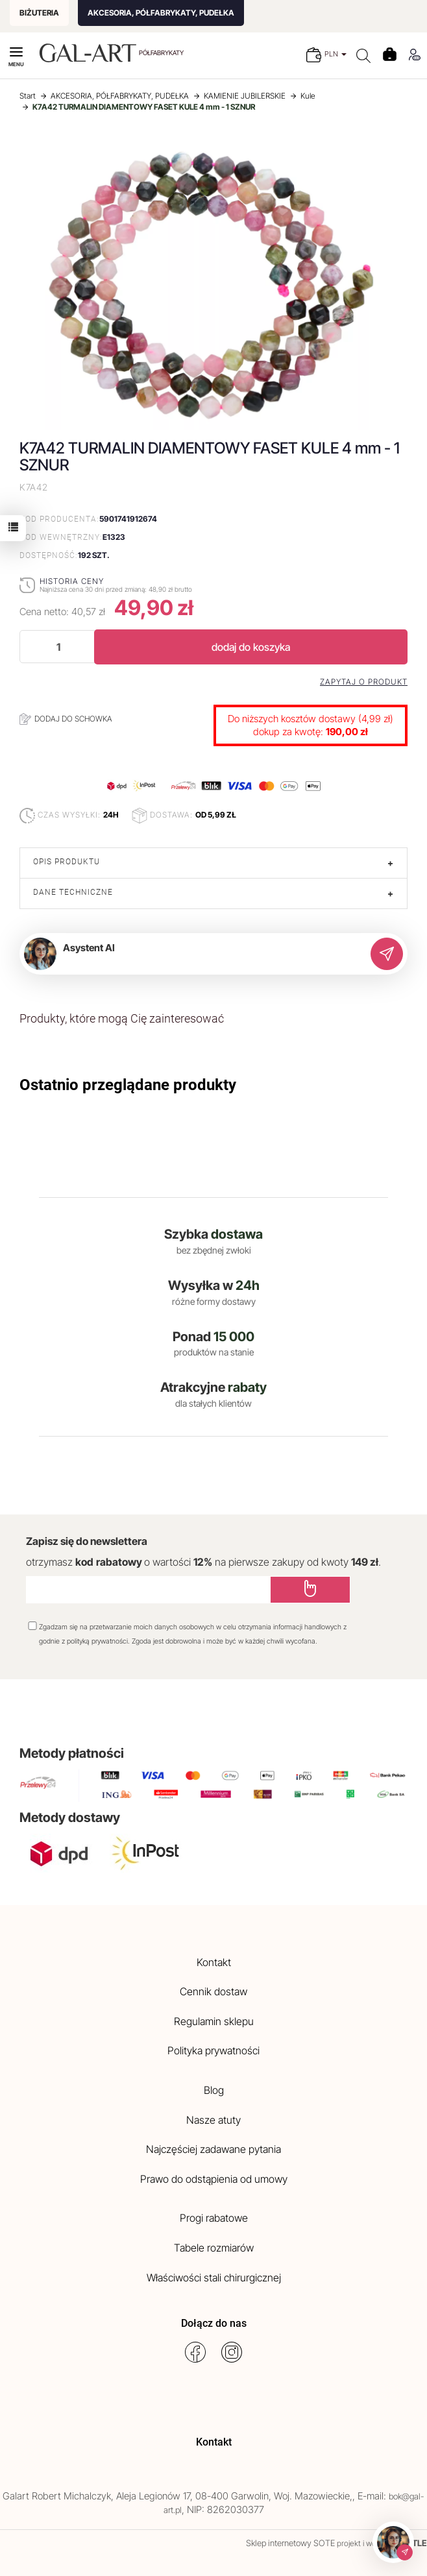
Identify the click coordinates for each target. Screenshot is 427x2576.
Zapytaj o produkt (364, 682)
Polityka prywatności (213, 2050)
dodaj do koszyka (251, 646)
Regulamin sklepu (214, 2021)
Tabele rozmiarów (214, 2247)
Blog (214, 2090)
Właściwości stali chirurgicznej (214, 2277)
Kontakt (214, 1962)
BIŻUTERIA (39, 13)
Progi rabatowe (214, 2217)
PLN (335, 53)
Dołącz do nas (214, 2323)
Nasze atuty (213, 2119)
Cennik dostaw (213, 1991)
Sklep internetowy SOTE (290, 2543)
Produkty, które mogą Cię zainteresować (121, 1018)
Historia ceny (72, 581)
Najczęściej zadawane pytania (213, 2149)
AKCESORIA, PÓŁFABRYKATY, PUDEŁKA (161, 13)
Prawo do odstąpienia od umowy (213, 2178)
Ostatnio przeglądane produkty (127, 1085)
